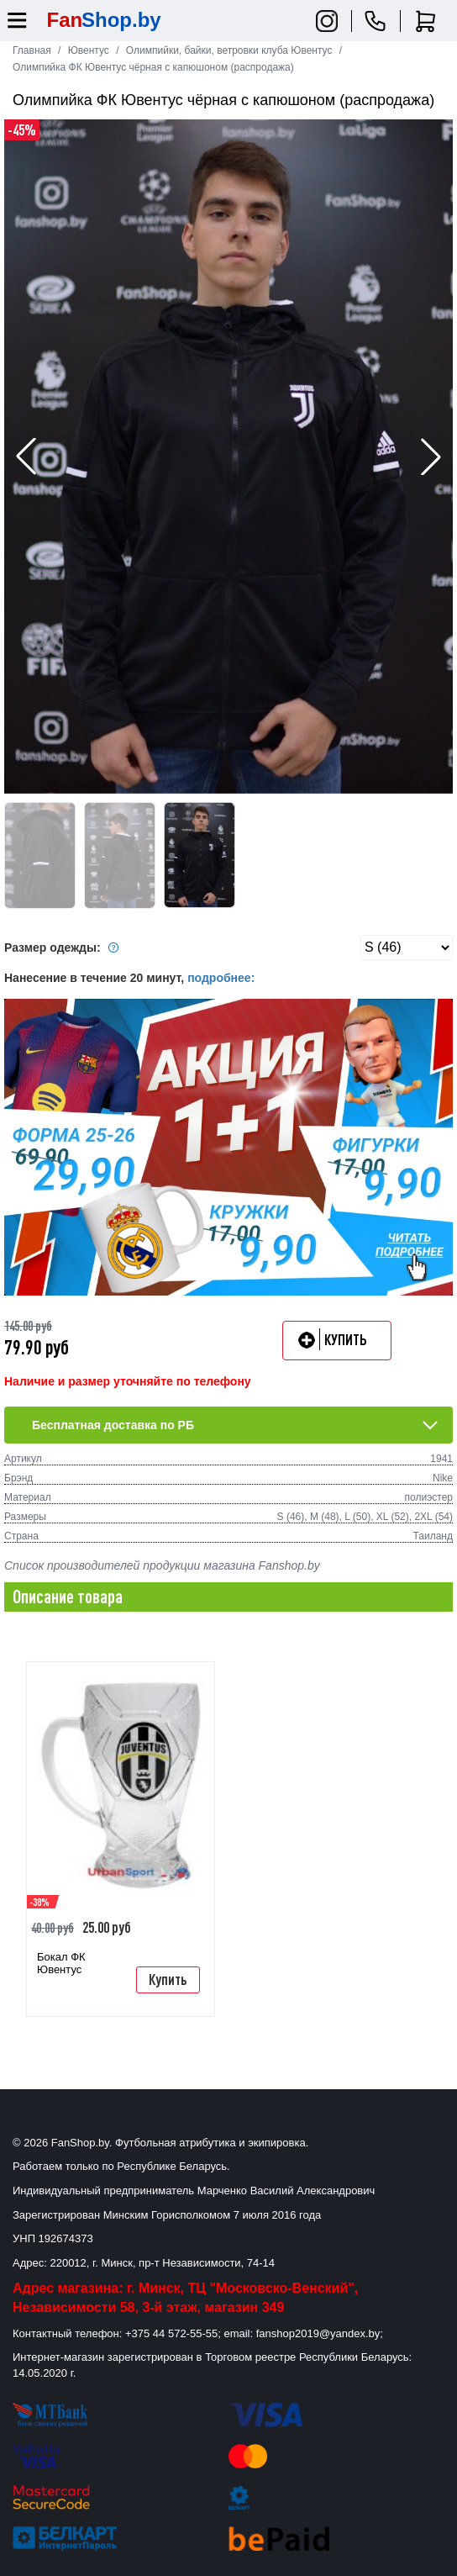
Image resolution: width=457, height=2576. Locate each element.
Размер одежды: (63, 947)
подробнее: (221, 977)
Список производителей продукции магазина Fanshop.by (162, 1565)
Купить (167, 1979)
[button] (430, 456)
